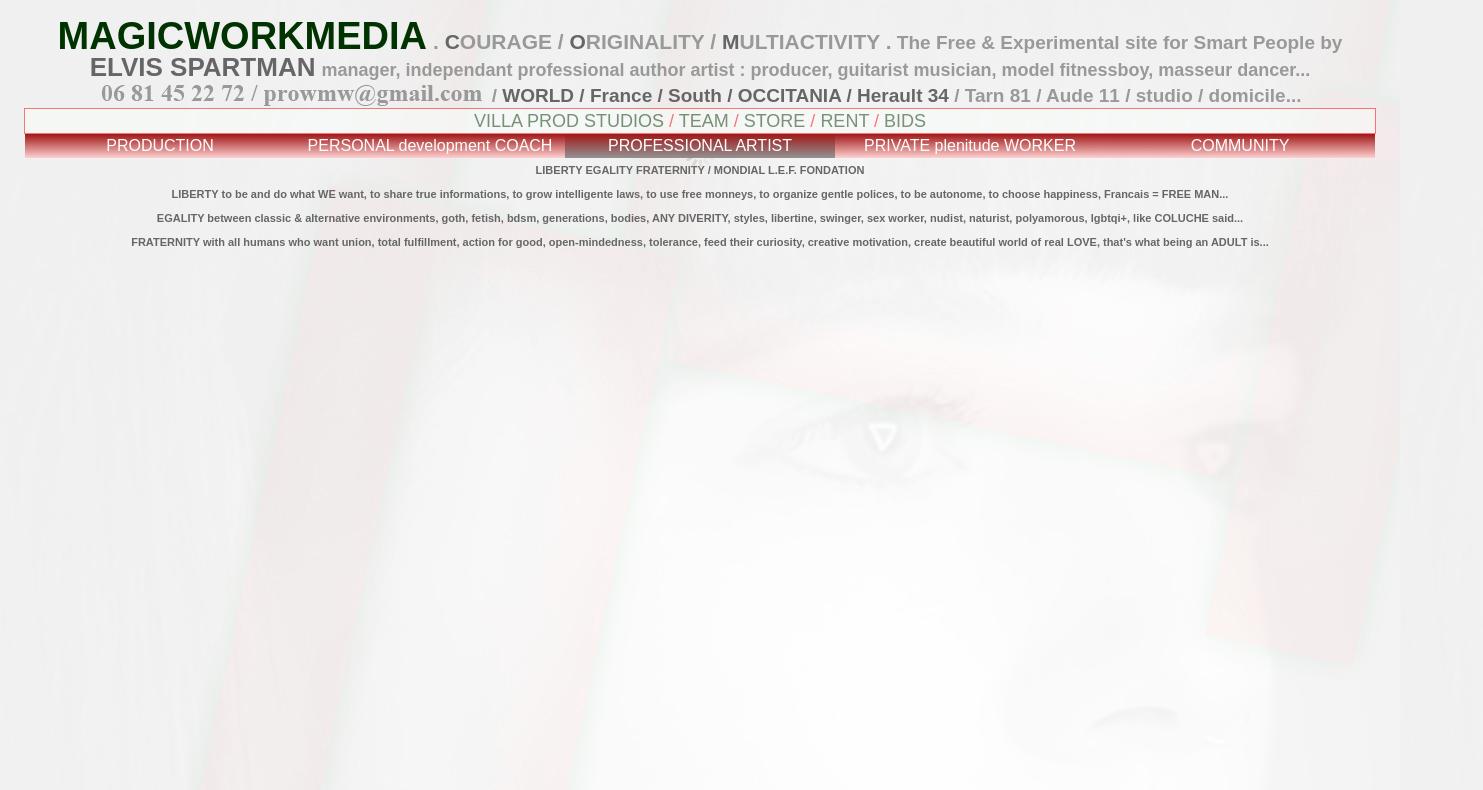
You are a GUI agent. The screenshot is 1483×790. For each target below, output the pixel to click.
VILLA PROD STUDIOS (569, 121)
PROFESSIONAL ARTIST (700, 145)
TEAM (704, 121)
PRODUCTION (160, 145)
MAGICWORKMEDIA (242, 36)
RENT (844, 121)
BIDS (905, 121)
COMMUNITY (1240, 145)
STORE (775, 121)
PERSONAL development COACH (430, 145)
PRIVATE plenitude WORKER (970, 145)
